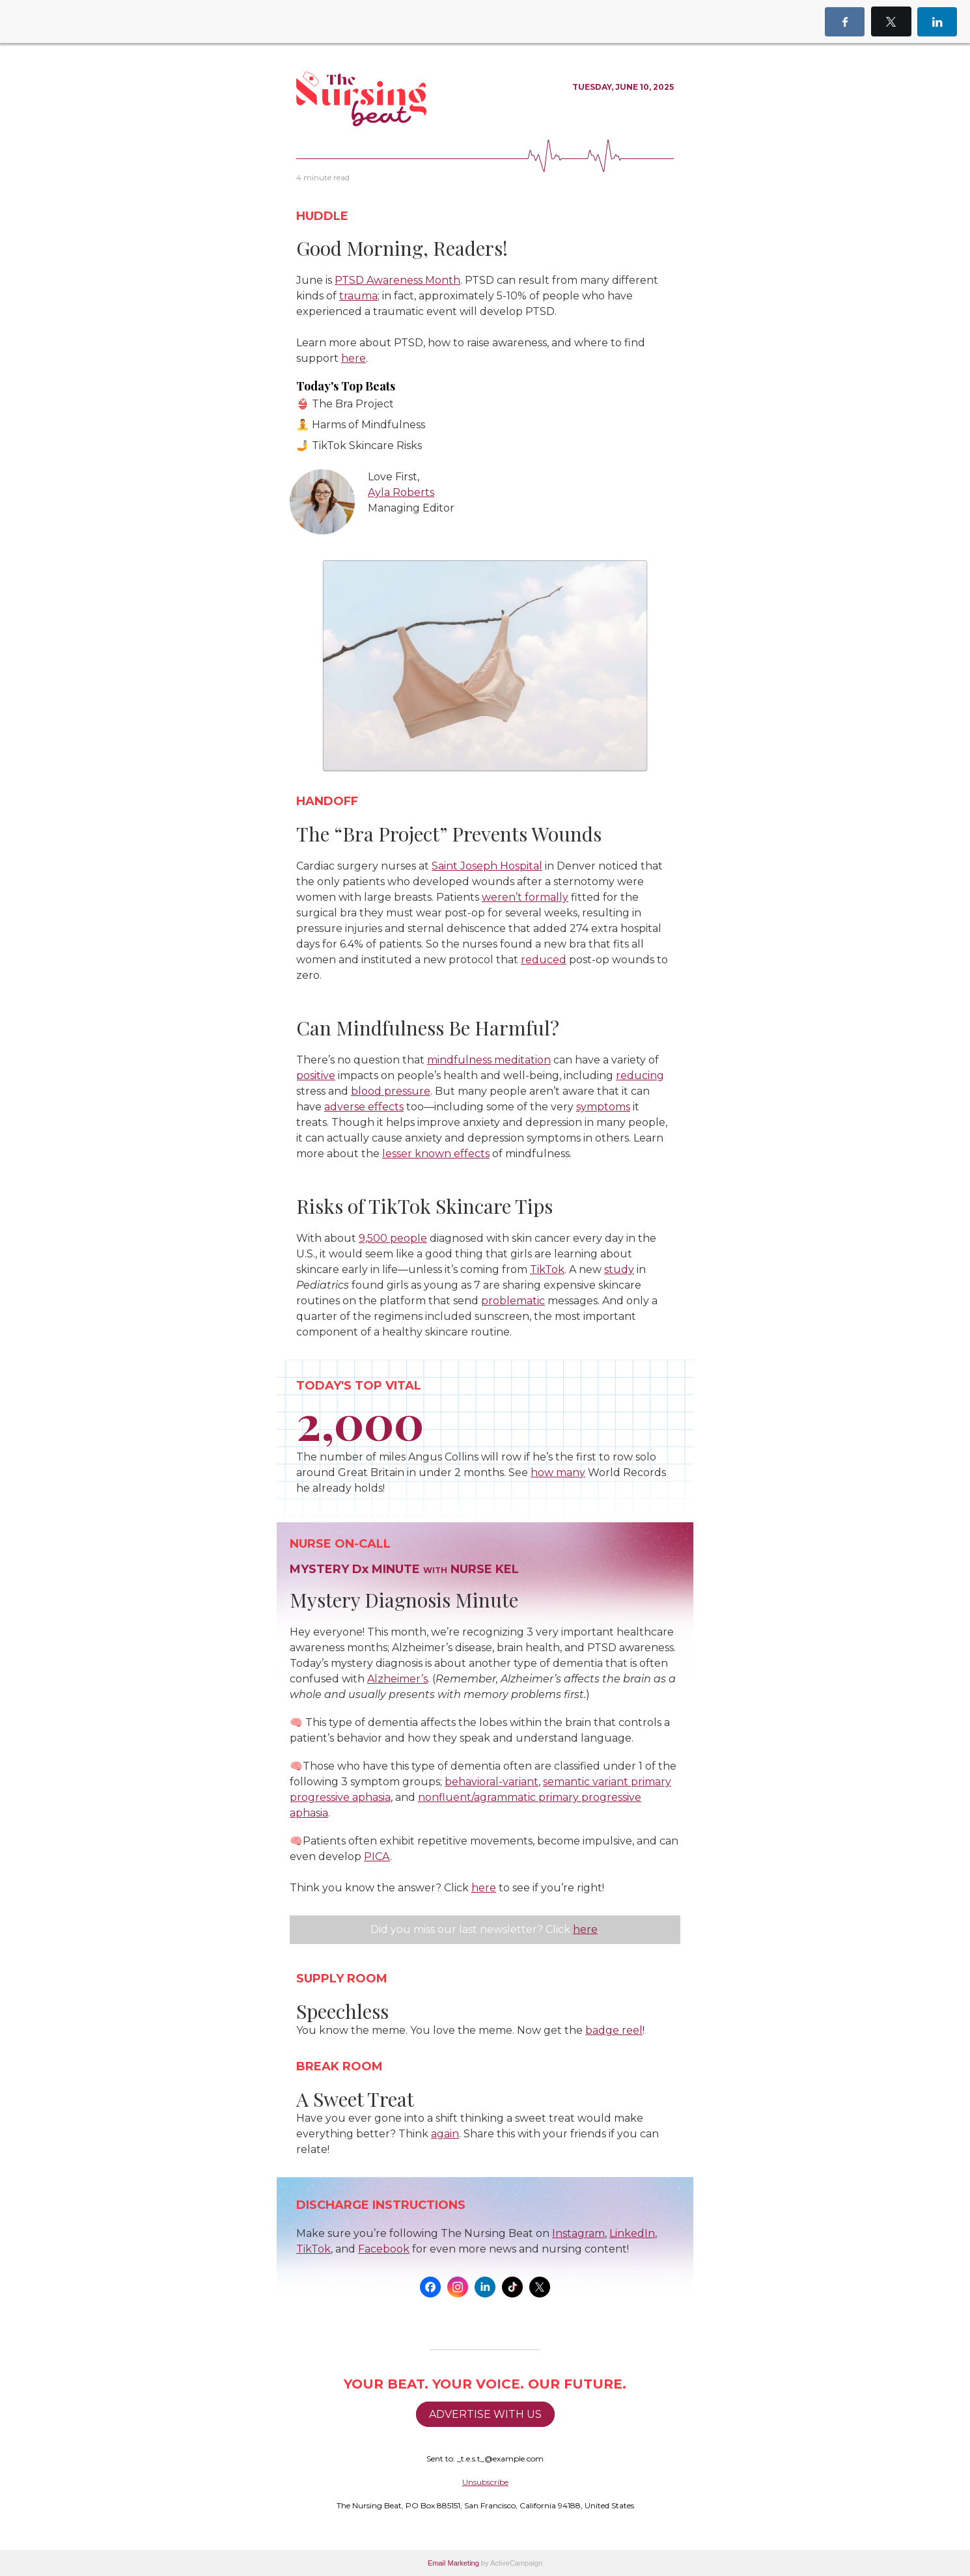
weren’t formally (525, 897)
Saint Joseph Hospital (487, 866)
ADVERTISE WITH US (485, 2414)
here (585, 1929)
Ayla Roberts (401, 492)
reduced (543, 959)
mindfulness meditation (489, 1060)
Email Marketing (453, 2563)
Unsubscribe (485, 2482)
